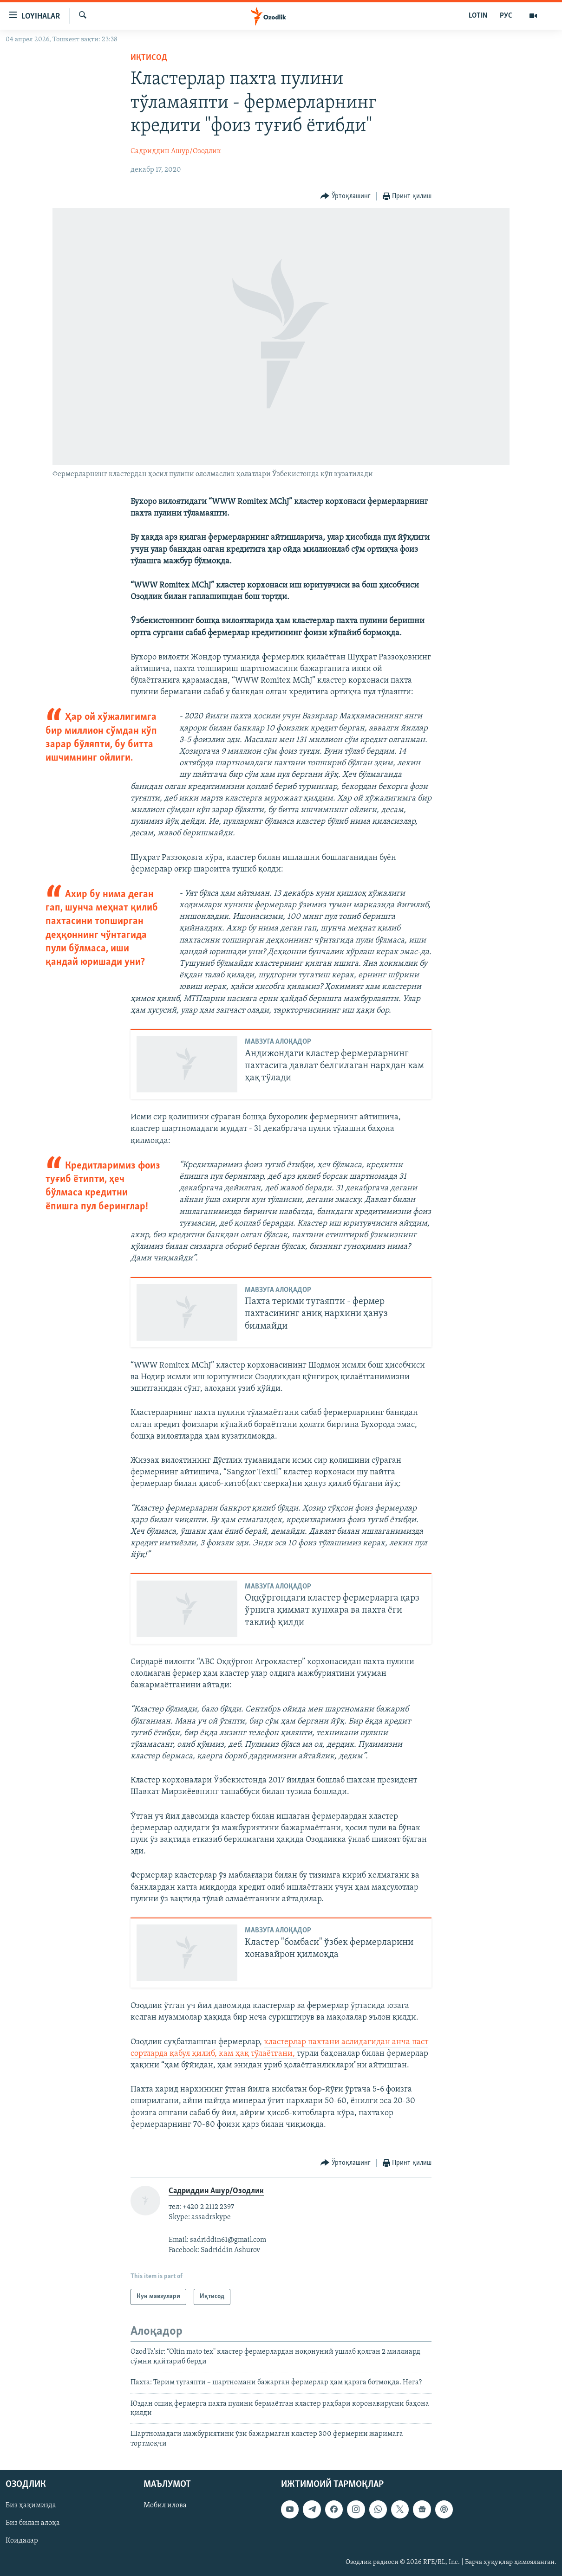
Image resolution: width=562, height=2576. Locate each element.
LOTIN (478, 15)
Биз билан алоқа (33, 2523)
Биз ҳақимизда (31, 2505)
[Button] (345, 196)
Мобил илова (165, 2505)
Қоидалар (22, 2541)
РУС (506, 15)
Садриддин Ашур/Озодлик (176, 151)
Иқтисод (149, 57)
